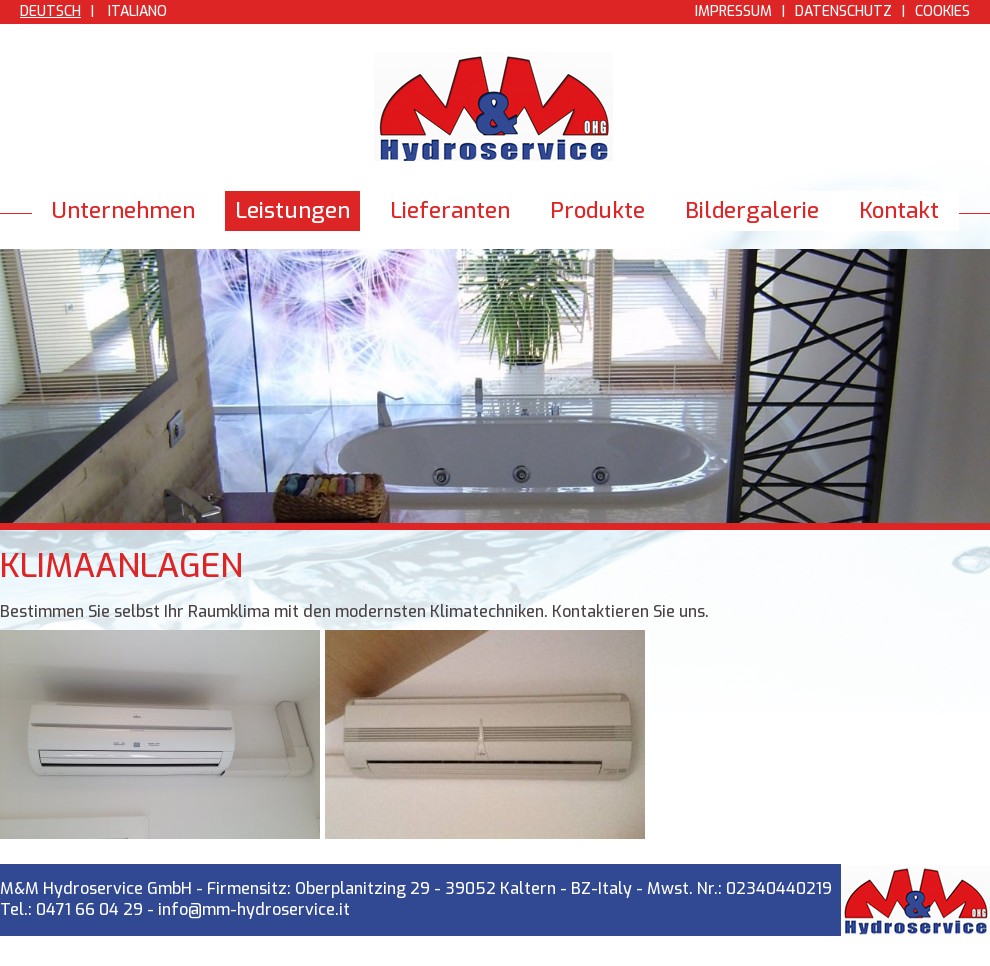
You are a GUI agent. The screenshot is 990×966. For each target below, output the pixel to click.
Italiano (137, 11)
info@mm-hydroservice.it (254, 909)
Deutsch (50, 11)
